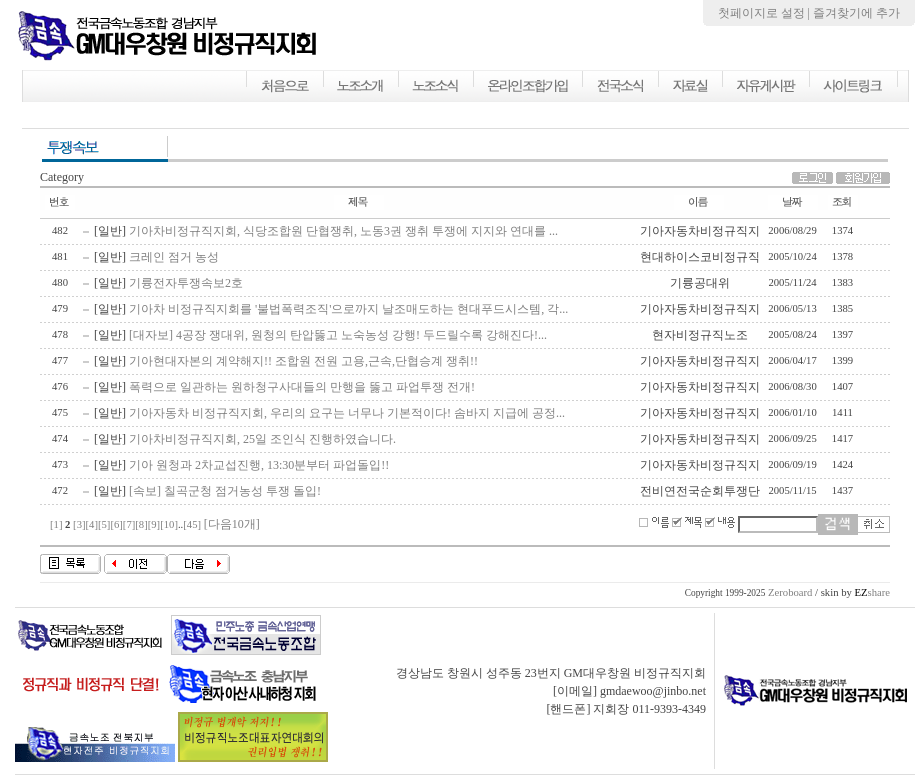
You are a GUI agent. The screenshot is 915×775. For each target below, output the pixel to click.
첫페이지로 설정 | (765, 13)
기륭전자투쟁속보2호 (186, 283)
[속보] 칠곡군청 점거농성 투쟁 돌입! (225, 491)
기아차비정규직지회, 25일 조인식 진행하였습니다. (262, 439)
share (872, 592)
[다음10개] (232, 524)
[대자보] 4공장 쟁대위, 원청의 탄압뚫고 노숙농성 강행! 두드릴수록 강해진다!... (338, 335)
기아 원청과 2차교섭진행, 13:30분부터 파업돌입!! (259, 465)
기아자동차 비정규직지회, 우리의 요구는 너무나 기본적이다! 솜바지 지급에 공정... (347, 413)
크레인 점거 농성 (174, 257)
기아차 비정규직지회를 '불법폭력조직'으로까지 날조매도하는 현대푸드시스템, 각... (348, 309)
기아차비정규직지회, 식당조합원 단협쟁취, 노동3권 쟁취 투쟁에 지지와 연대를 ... (343, 231)
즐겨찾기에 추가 (856, 13)
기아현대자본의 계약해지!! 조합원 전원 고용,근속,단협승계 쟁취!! (303, 361)
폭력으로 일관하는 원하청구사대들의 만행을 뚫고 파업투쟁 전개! (302, 387)
